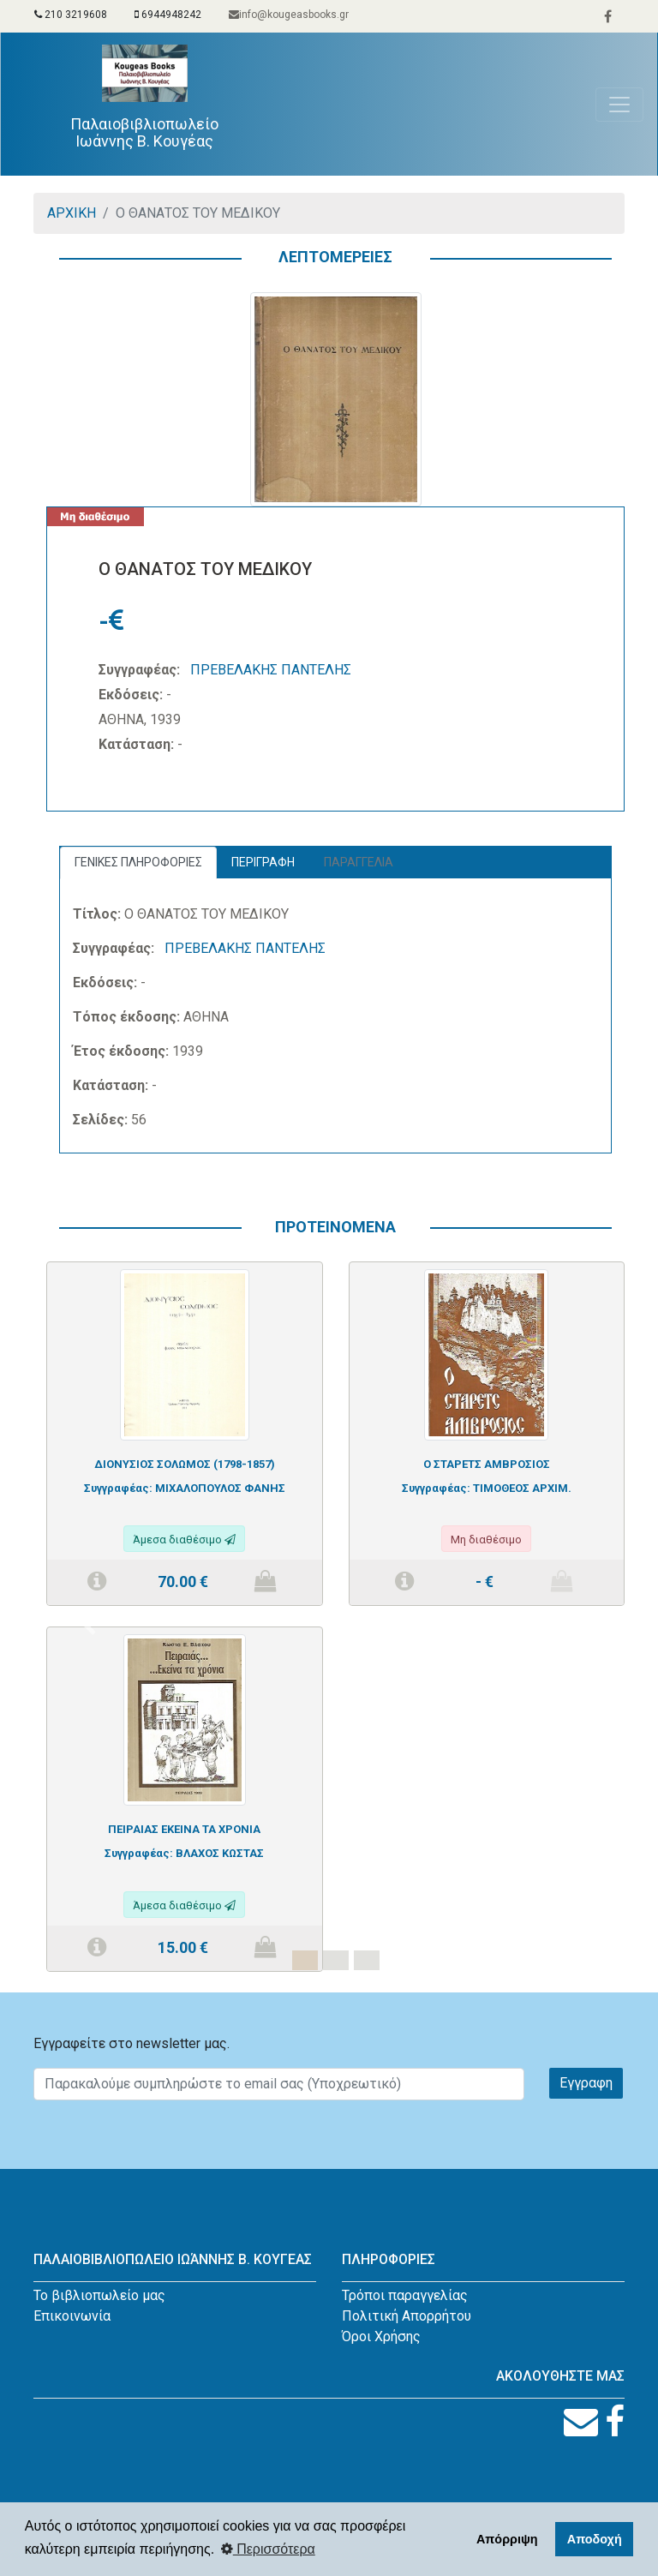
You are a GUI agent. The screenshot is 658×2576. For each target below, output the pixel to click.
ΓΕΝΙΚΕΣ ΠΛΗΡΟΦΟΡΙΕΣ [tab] (138, 862)
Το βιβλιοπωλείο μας (99, 2295)
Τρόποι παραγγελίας (405, 2295)
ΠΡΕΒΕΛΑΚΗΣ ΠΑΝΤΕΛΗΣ (270, 670)
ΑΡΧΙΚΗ (71, 213)
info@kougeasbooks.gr (289, 15)
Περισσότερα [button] (268, 2549)
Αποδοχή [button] (594, 2539)
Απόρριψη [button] (507, 2539)
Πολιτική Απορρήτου (406, 2316)
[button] (89, 1626)
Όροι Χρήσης (381, 2336)
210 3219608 (70, 15)
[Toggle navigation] (619, 104)
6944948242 (168, 15)
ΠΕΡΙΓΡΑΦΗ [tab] (263, 862)
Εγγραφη (586, 2083)
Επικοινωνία (72, 2316)
